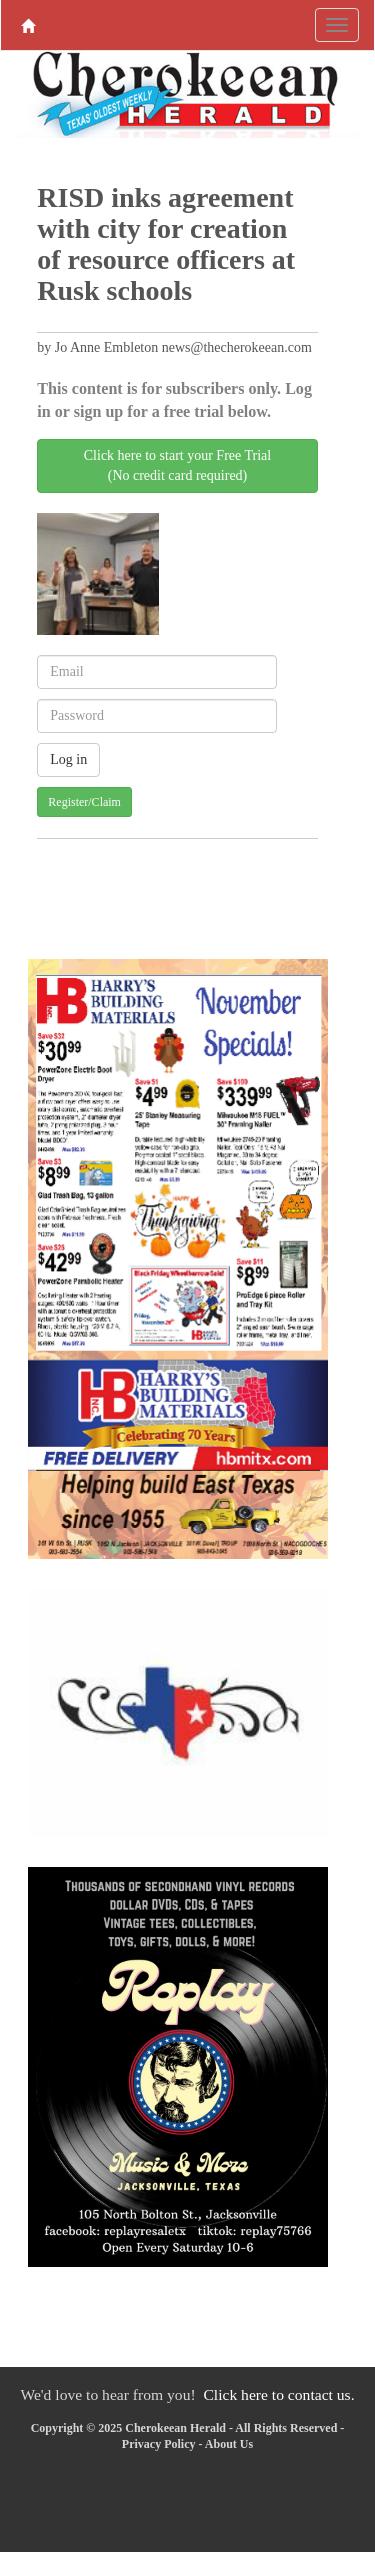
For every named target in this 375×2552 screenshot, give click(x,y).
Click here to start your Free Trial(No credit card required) (177, 465)
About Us (229, 2444)
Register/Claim (84, 802)
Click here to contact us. (278, 2394)
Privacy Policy (159, 2444)
